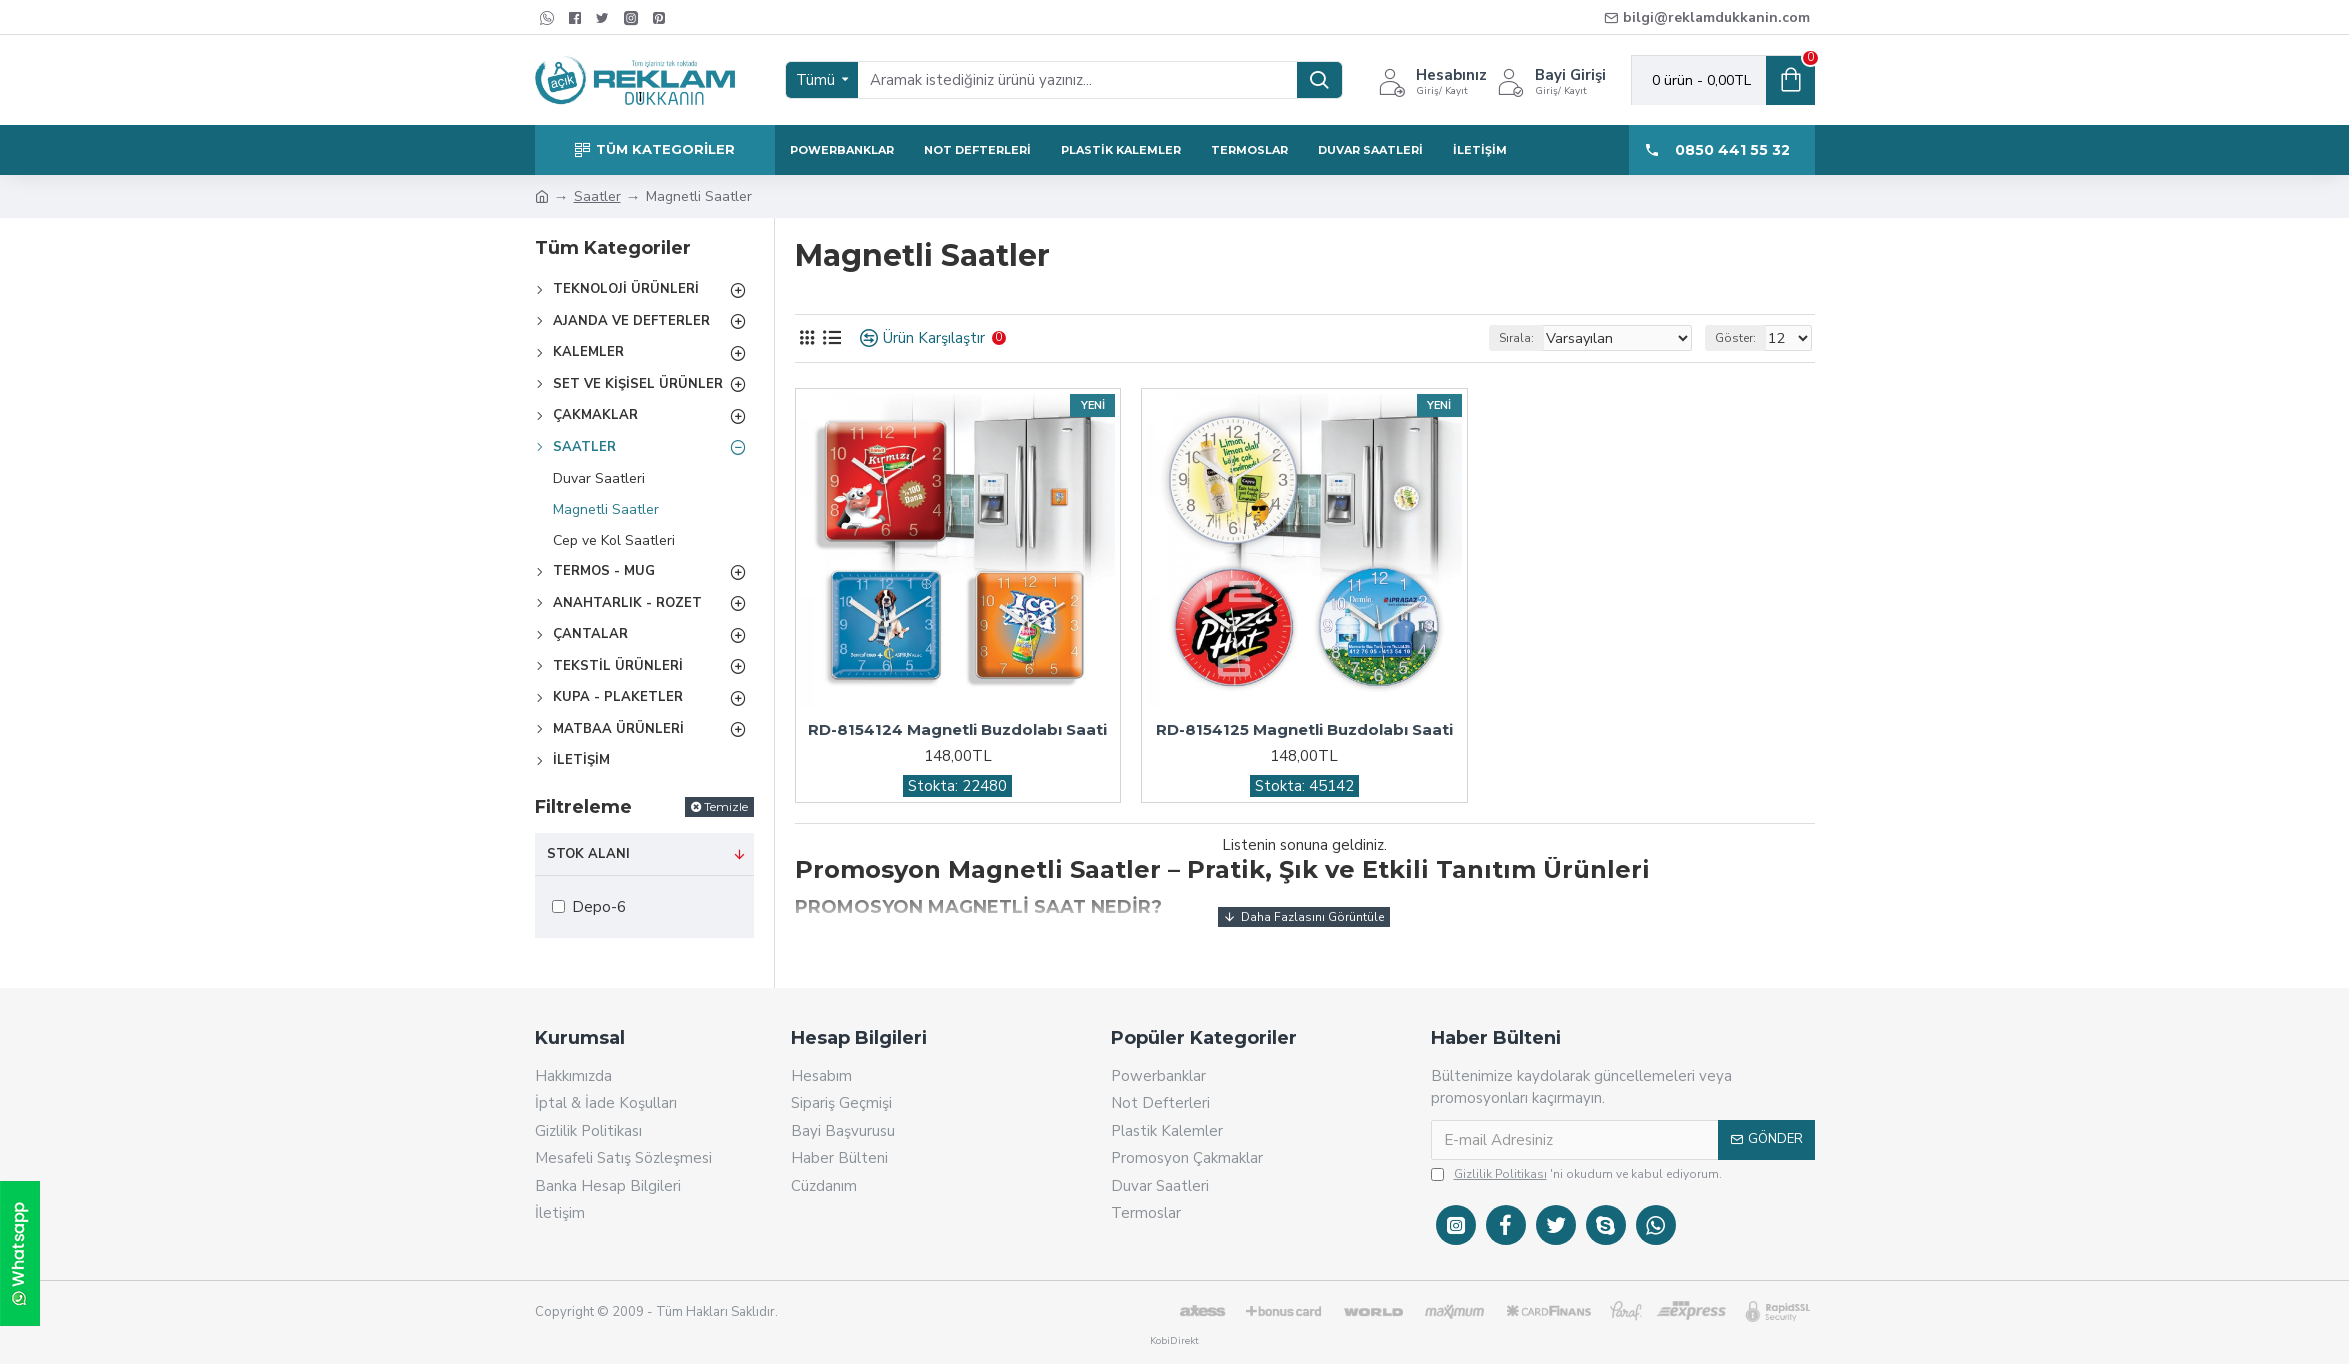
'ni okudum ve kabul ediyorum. (1576, 1174)
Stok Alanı (588, 854)
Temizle (726, 806)
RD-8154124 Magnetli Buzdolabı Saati (957, 729)
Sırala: (1539, 338)
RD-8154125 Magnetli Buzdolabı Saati (1304, 729)
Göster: (1741, 338)
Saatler (597, 196)
